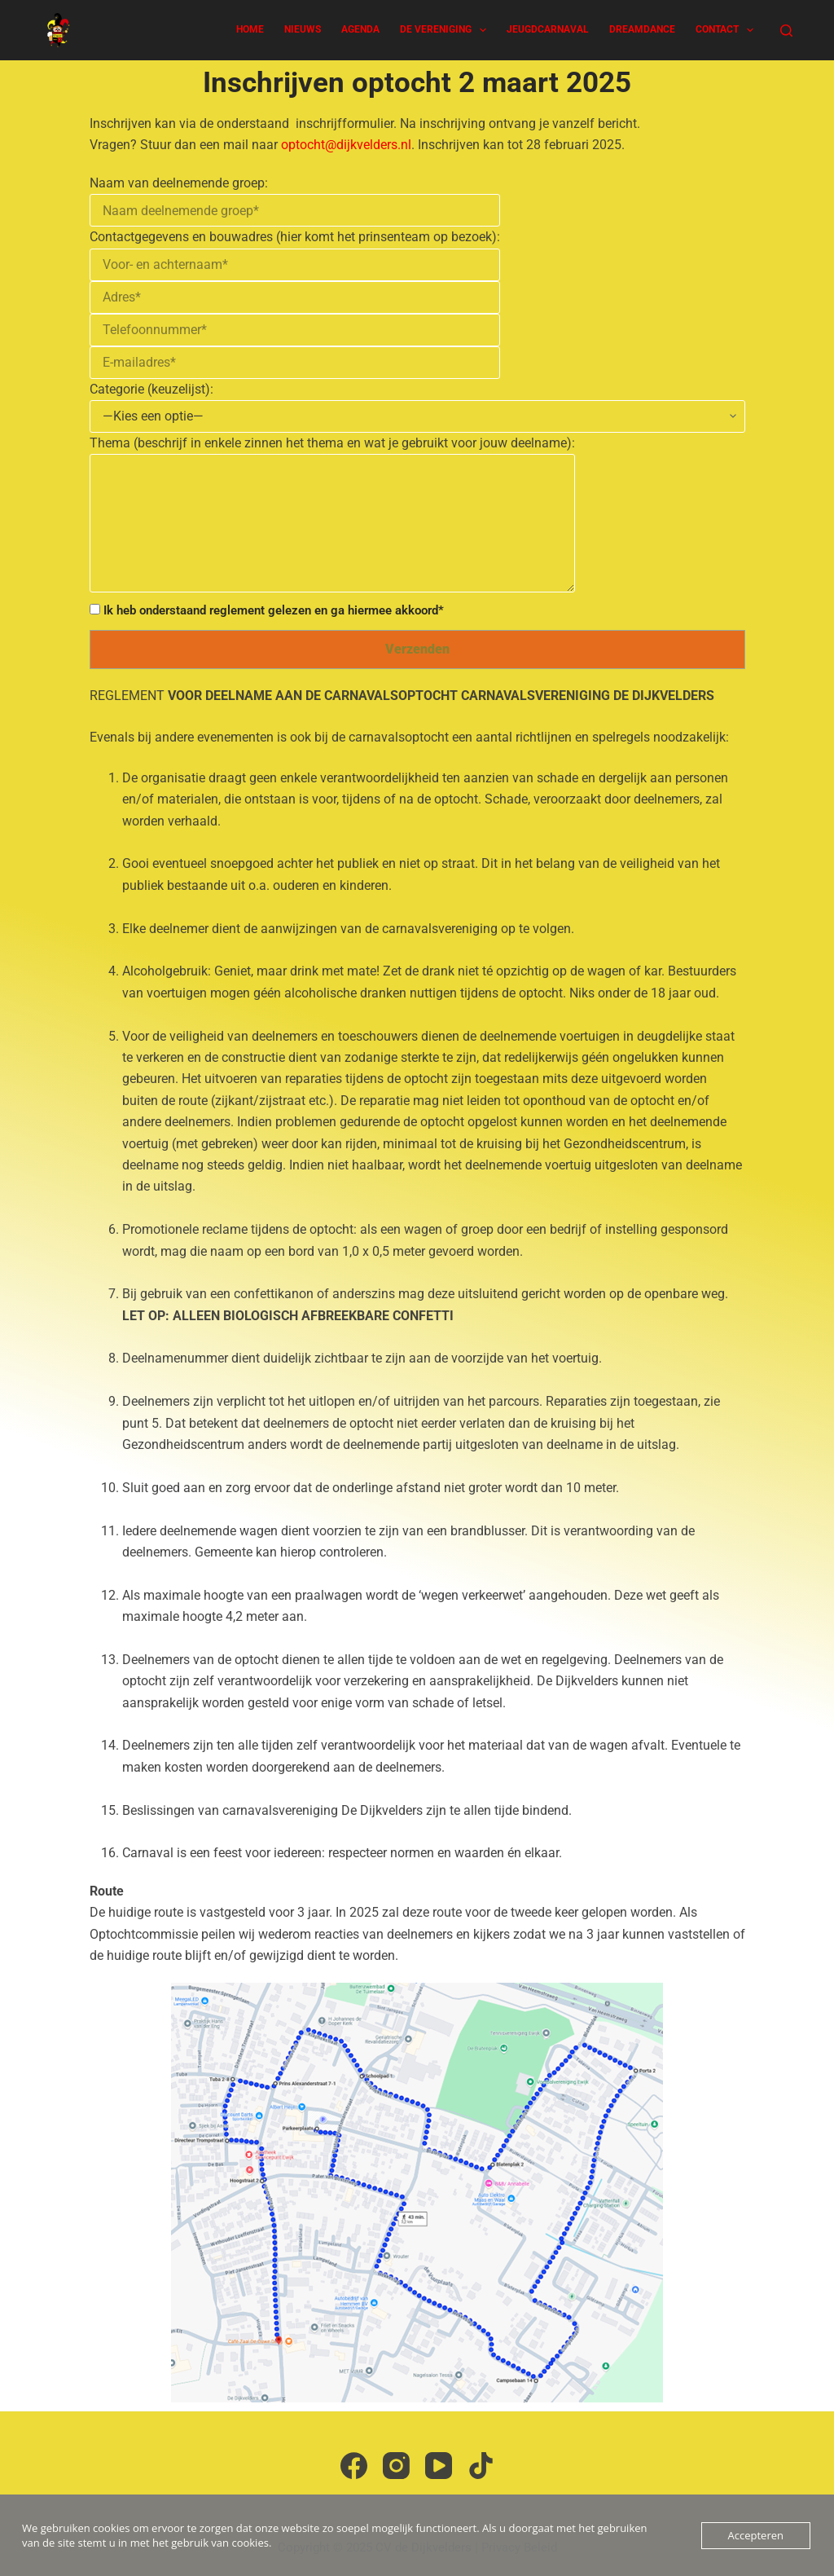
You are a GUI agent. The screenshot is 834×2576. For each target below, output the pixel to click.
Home (250, 29)
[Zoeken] (786, 30)
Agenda (360, 29)
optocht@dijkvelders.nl (346, 144)
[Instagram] (396, 2465)
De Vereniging (446, 30)
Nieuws (302, 29)
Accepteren (756, 2535)
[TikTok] (480, 2465)
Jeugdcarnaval (548, 29)
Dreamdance (642, 29)
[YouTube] (438, 2465)
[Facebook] (353, 2465)
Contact (728, 30)
